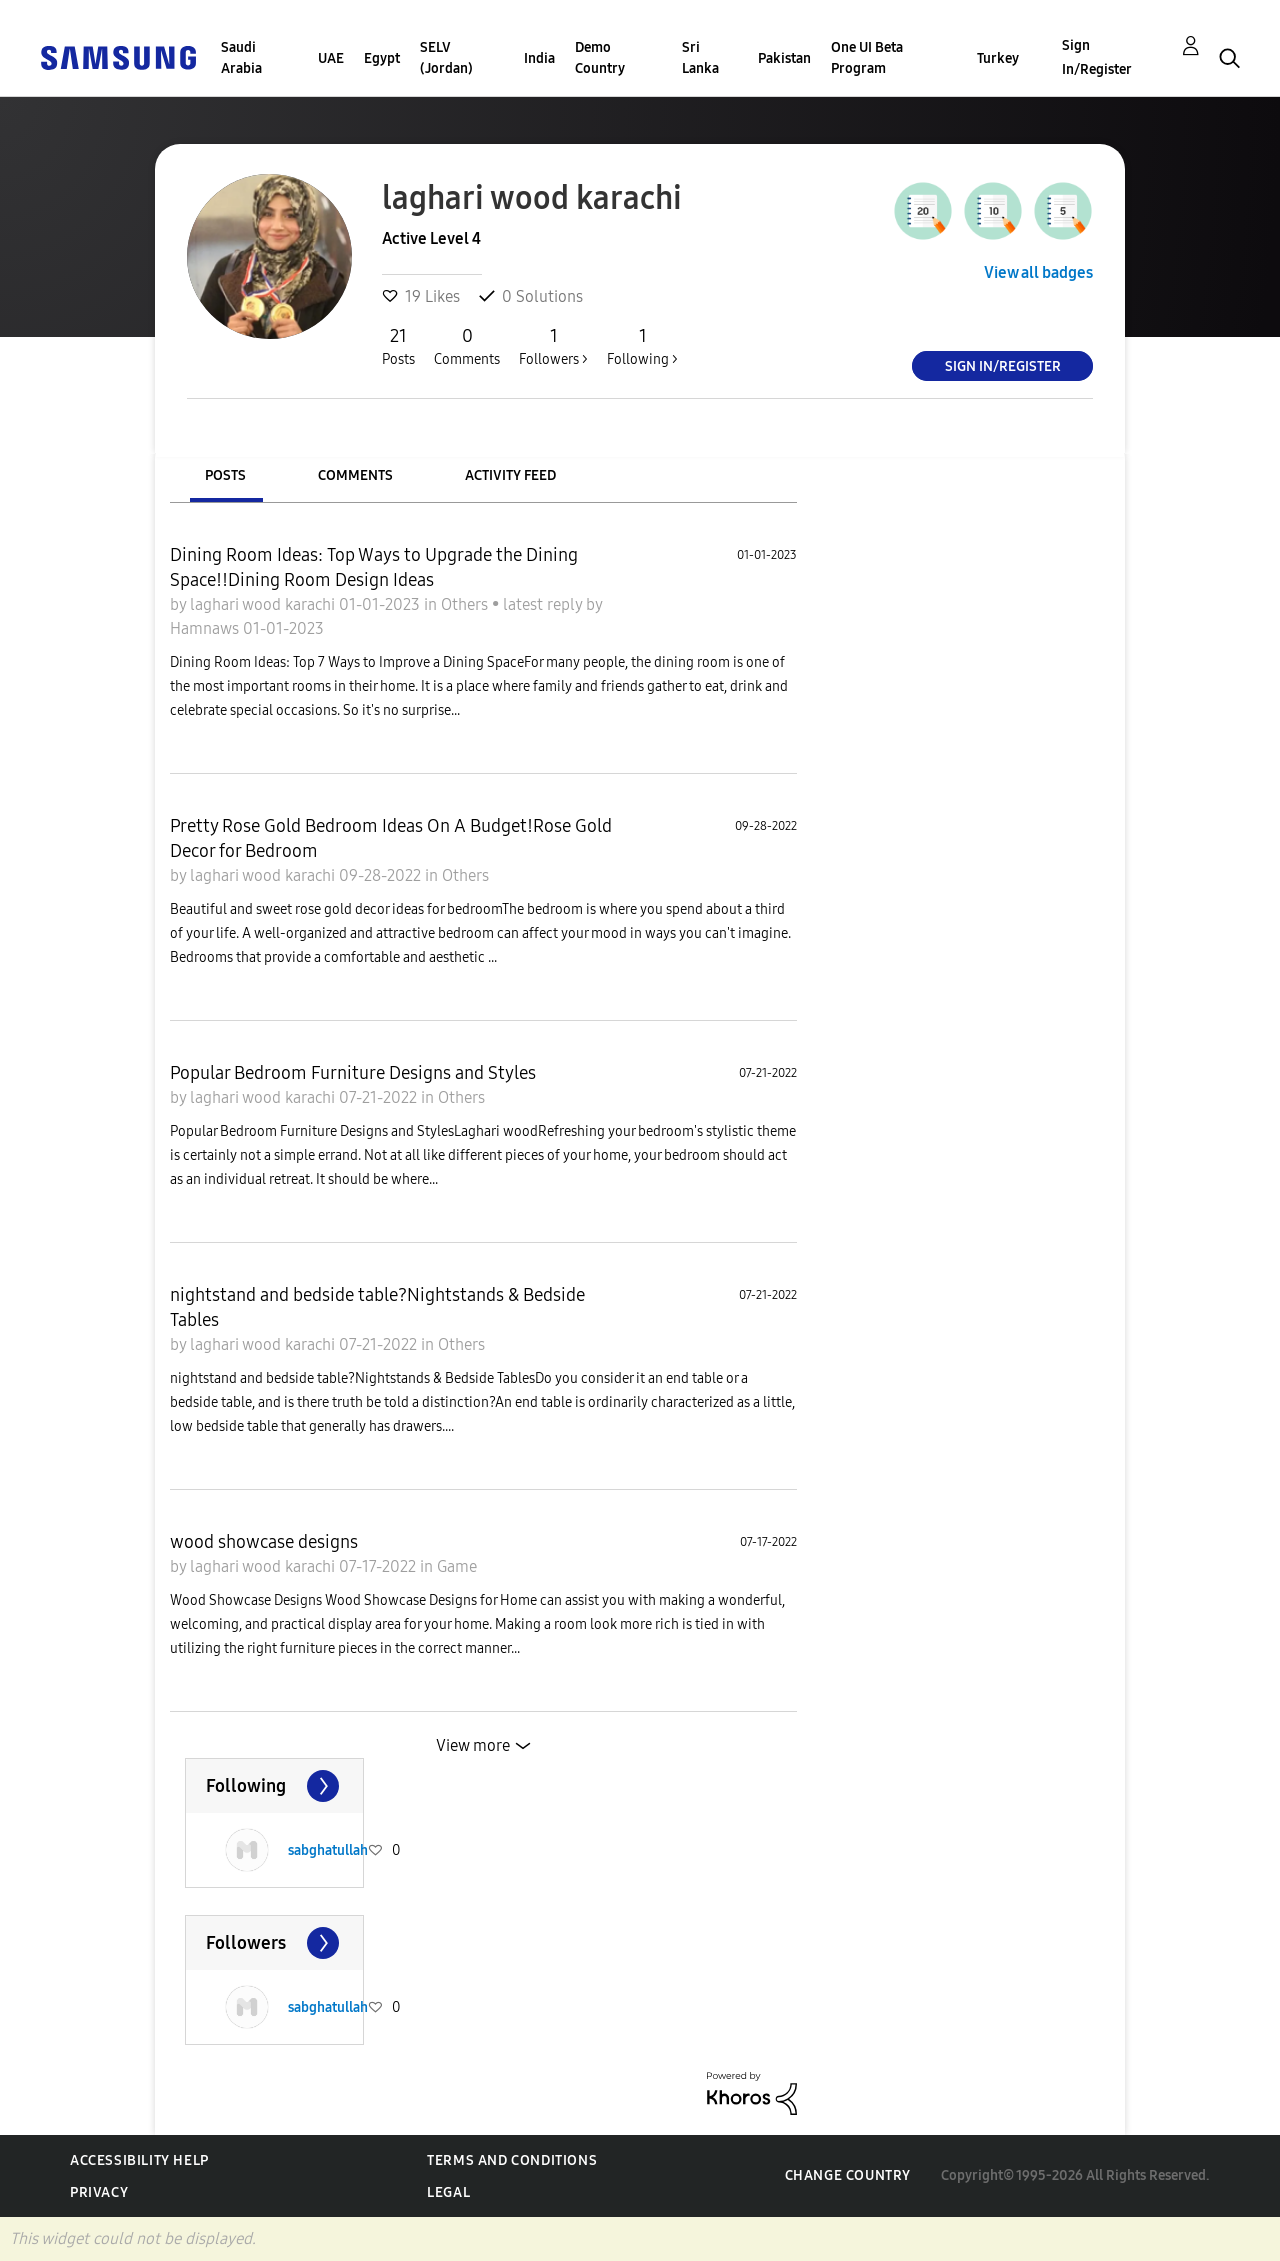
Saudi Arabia (241, 58)
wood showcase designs (264, 1542)
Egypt (382, 58)
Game (457, 1566)
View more (473, 1745)
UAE (331, 58)
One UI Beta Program (867, 58)
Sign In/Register (1097, 57)
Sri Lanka (700, 58)
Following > (642, 346)
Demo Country (600, 58)
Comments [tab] (355, 475)
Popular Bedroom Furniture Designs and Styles (353, 1073)
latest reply (544, 604)
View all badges (1038, 272)
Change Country (848, 2175)
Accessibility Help (139, 2160)
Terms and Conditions (512, 2160)
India (539, 58)
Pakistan (784, 58)
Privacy (99, 2192)
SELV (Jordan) (446, 58)
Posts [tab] (225, 475)
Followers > (553, 346)
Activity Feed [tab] (510, 475)
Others (466, 604)
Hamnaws (206, 628)
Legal (448, 2192)
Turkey (998, 58)
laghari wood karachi (264, 604)
